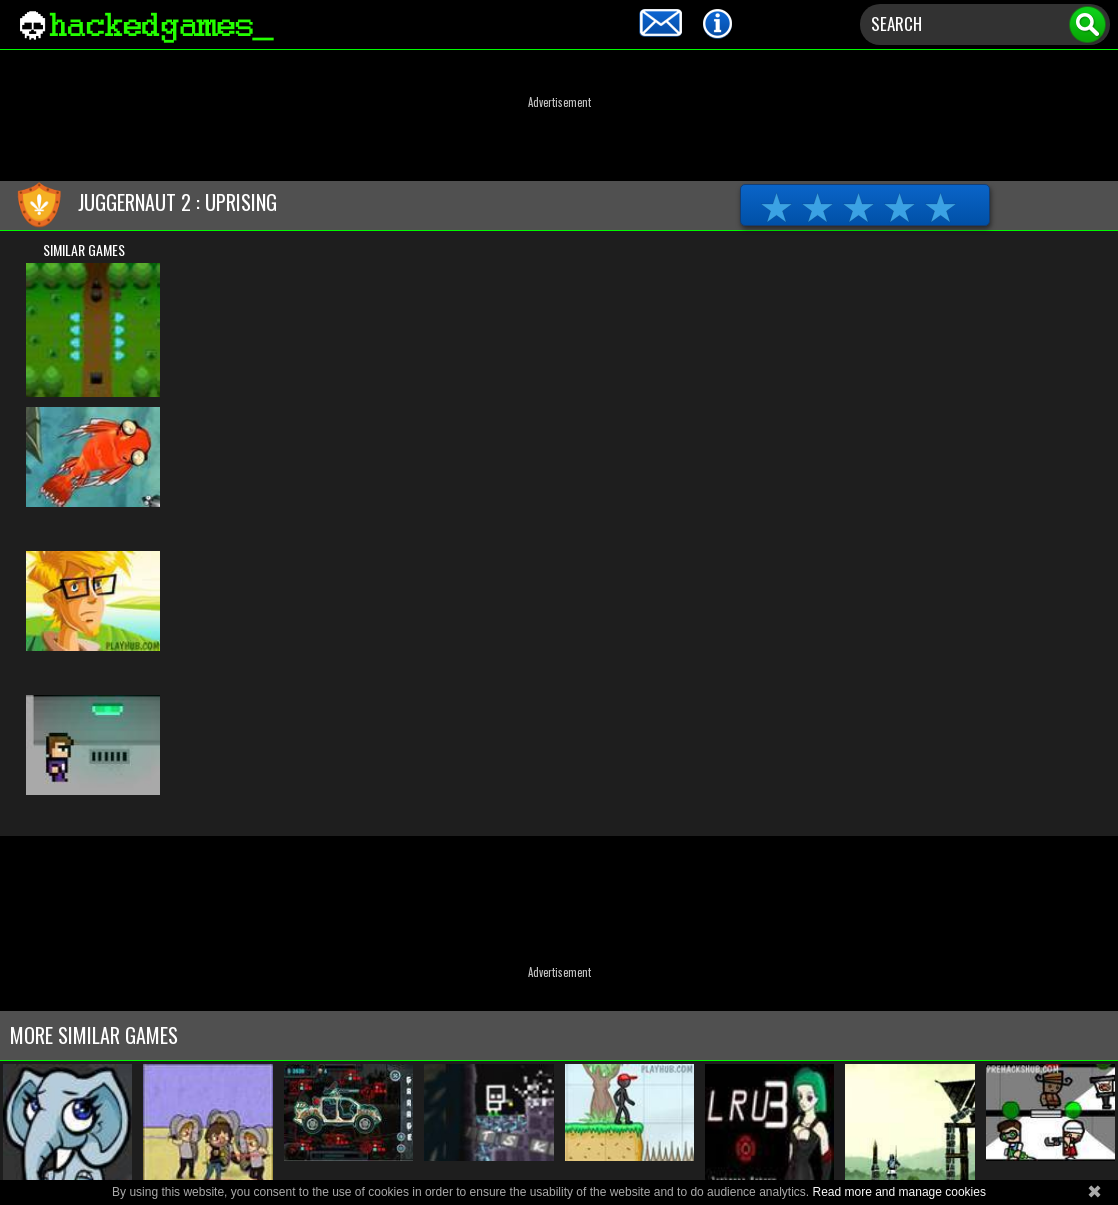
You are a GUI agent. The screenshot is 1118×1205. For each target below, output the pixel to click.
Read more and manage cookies (898, 1192)
